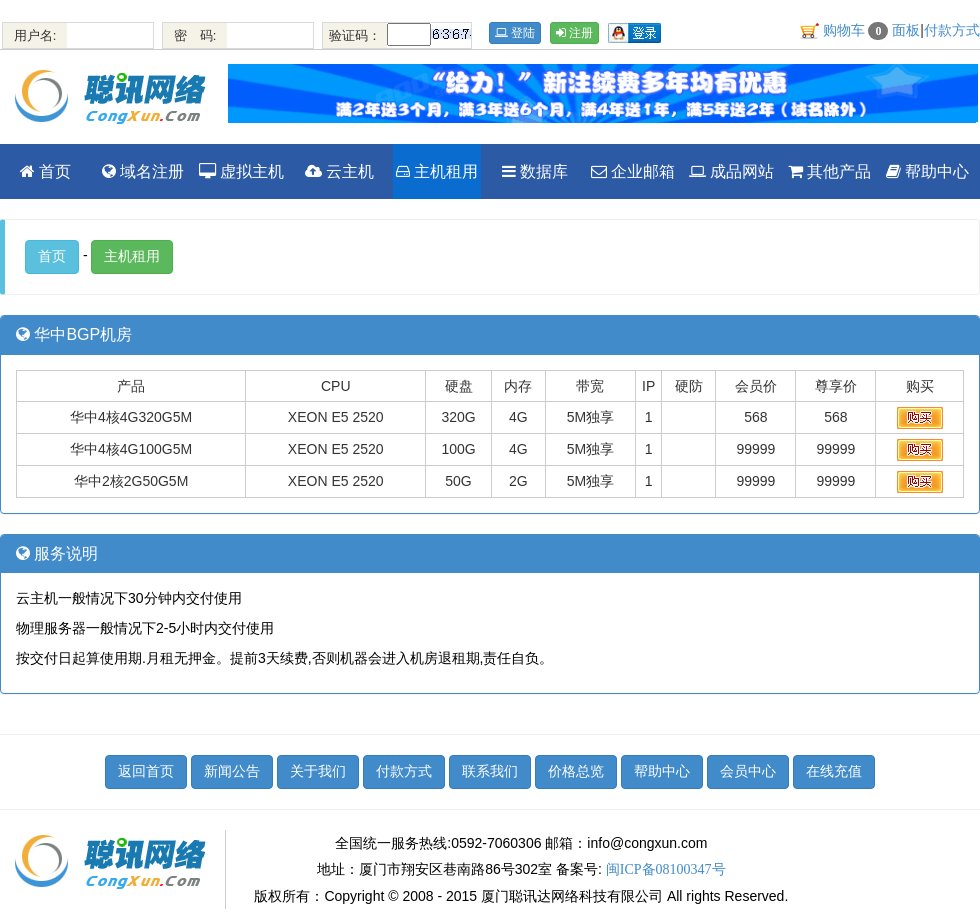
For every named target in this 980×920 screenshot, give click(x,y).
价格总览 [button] (576, 771)
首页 (45, 171)
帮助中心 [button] (662, 771)
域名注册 (143, 171)
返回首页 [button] (146, 771)
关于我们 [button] (318, 771)
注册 (574, 33)
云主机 (339, 171)
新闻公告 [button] (232, 771)
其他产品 (829, 171)
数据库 (535, 171)
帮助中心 (927, 171)
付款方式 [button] (404, 771)
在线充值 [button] (834, 771)
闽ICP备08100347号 (666, 869)
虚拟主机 (241, 171)
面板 (906, 30)
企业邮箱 (633, 171)
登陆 (515, 33)
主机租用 (437, 171)
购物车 (856, 30)
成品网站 (731, 171)
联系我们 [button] (490, 771)
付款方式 (952, 30)
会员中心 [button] (748, 771)
